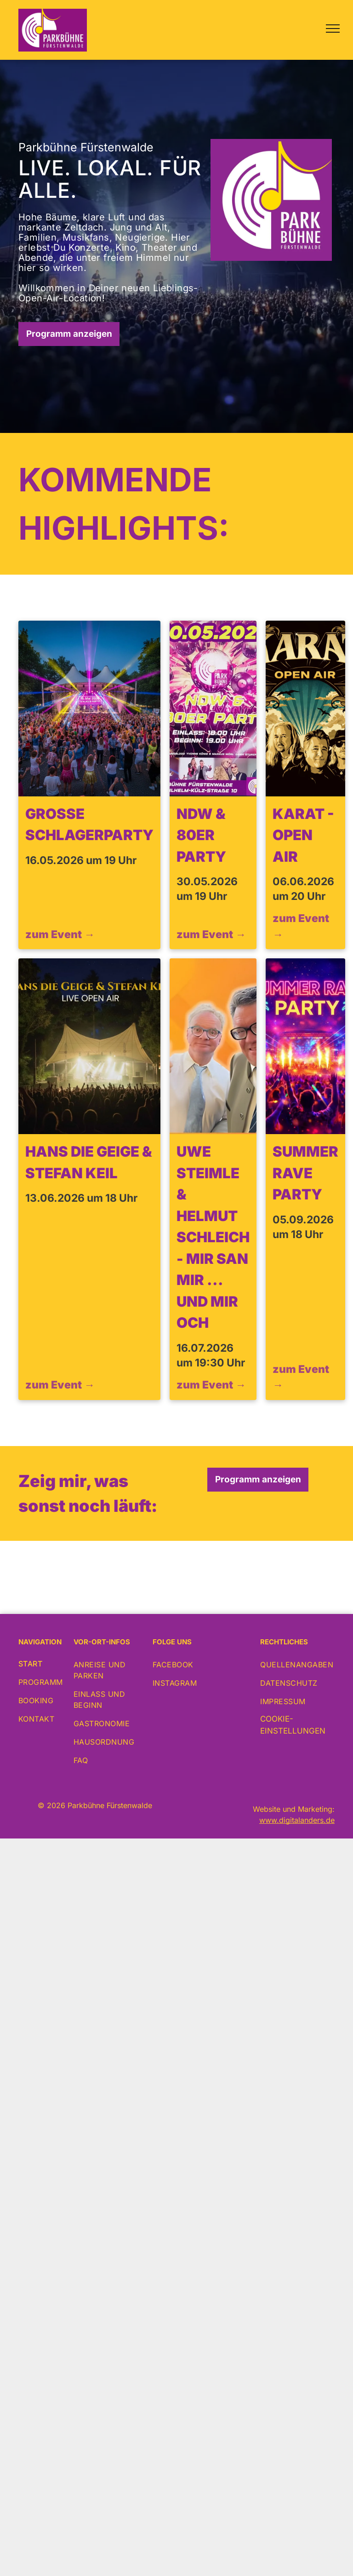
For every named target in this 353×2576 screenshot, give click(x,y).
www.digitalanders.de (297, 1820)
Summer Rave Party (305, 1173)
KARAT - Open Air (303, 835)
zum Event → (60, 934)
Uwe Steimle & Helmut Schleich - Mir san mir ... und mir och (213, 1237)
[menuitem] (56, 1663)
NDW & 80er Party (201, 835)
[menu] (333, 28)
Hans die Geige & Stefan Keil (88, 1162)
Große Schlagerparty (89, 824)
